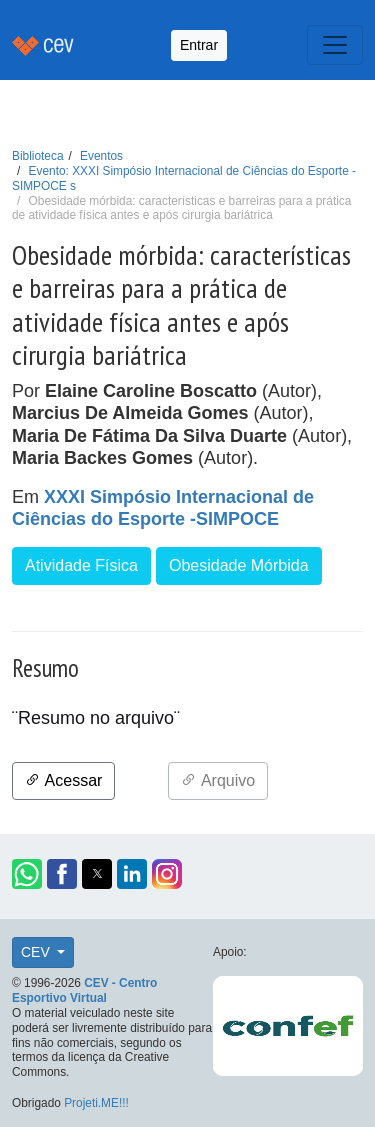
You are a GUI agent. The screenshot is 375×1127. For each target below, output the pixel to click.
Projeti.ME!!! (96, 1103)
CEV (37, 952)
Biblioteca (38, 156)
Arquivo (218, 780)
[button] (27, 874)
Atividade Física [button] (81, 565)
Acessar (63, 780)
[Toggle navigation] (335, 45)
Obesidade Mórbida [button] (239, 565)
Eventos (101, 156)
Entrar (199, 45)
